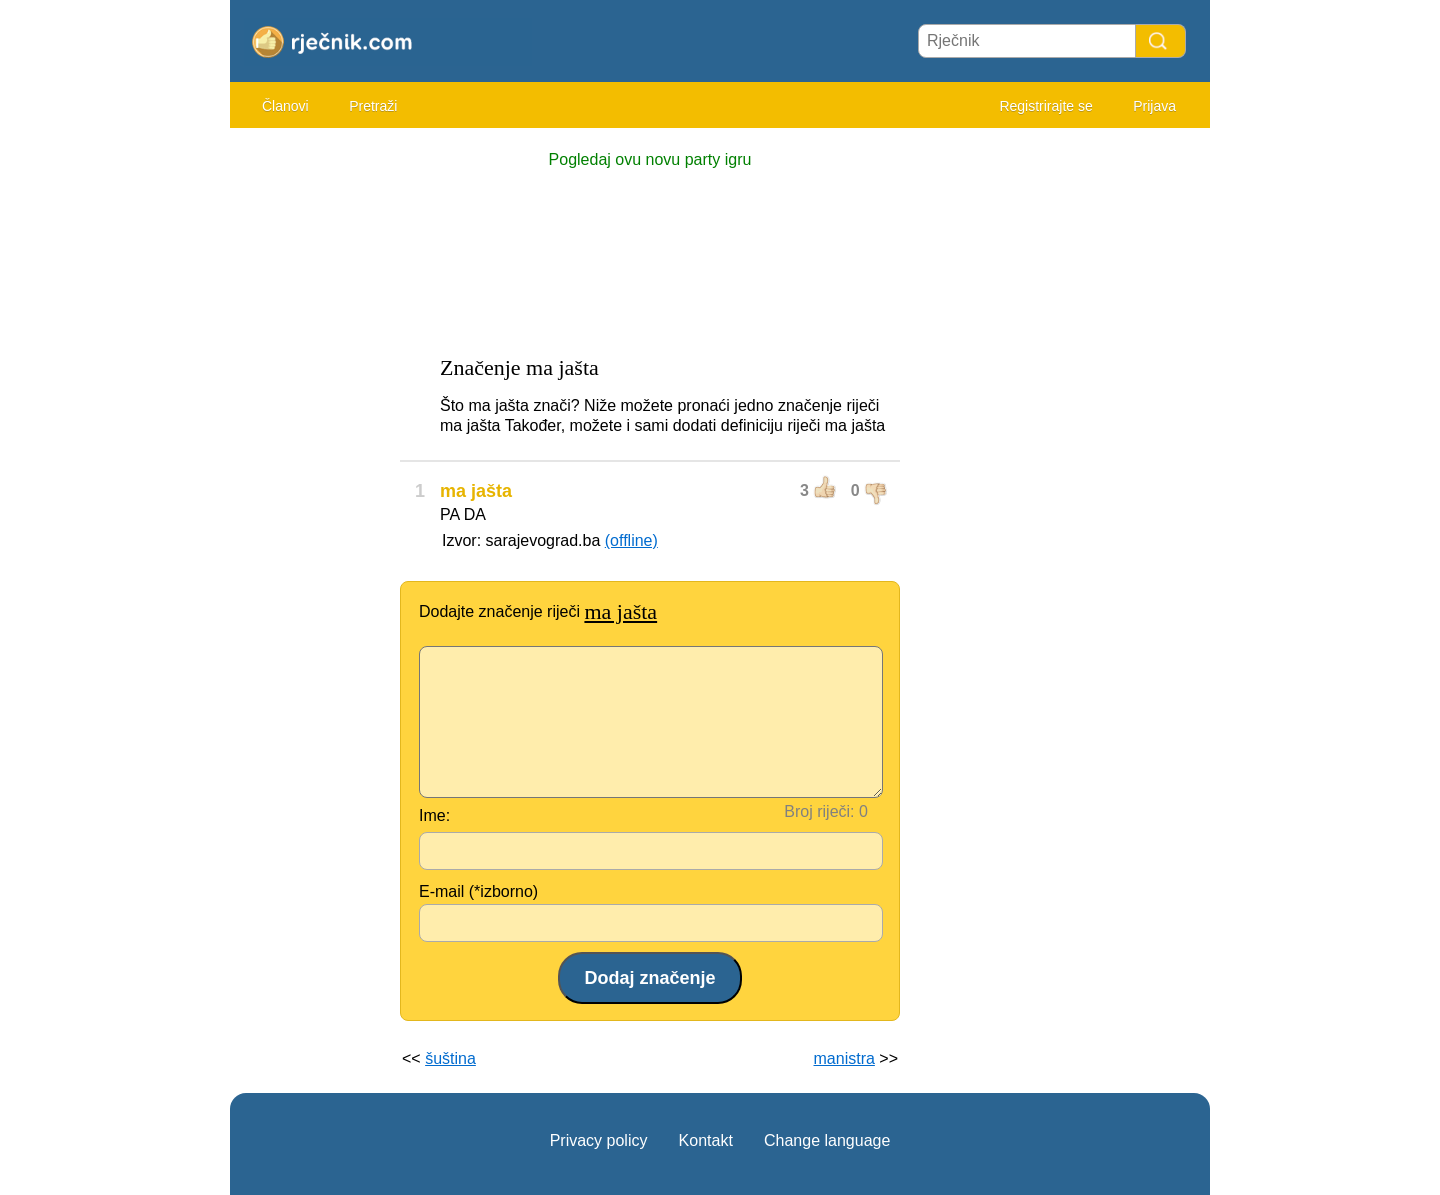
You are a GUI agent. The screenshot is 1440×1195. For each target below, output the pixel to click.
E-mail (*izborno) (478, 891)
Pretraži (373, 106)
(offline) (631, 540)
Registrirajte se (1045, 106)
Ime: (434, 815)
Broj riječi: (819, 811)
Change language (827, 1140)
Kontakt (706, 1140)
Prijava (1154, 106)
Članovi (285, 106)
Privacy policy (599, 1140)
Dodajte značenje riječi (538, 611)
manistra (844, 1058)
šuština (450, 1058)
